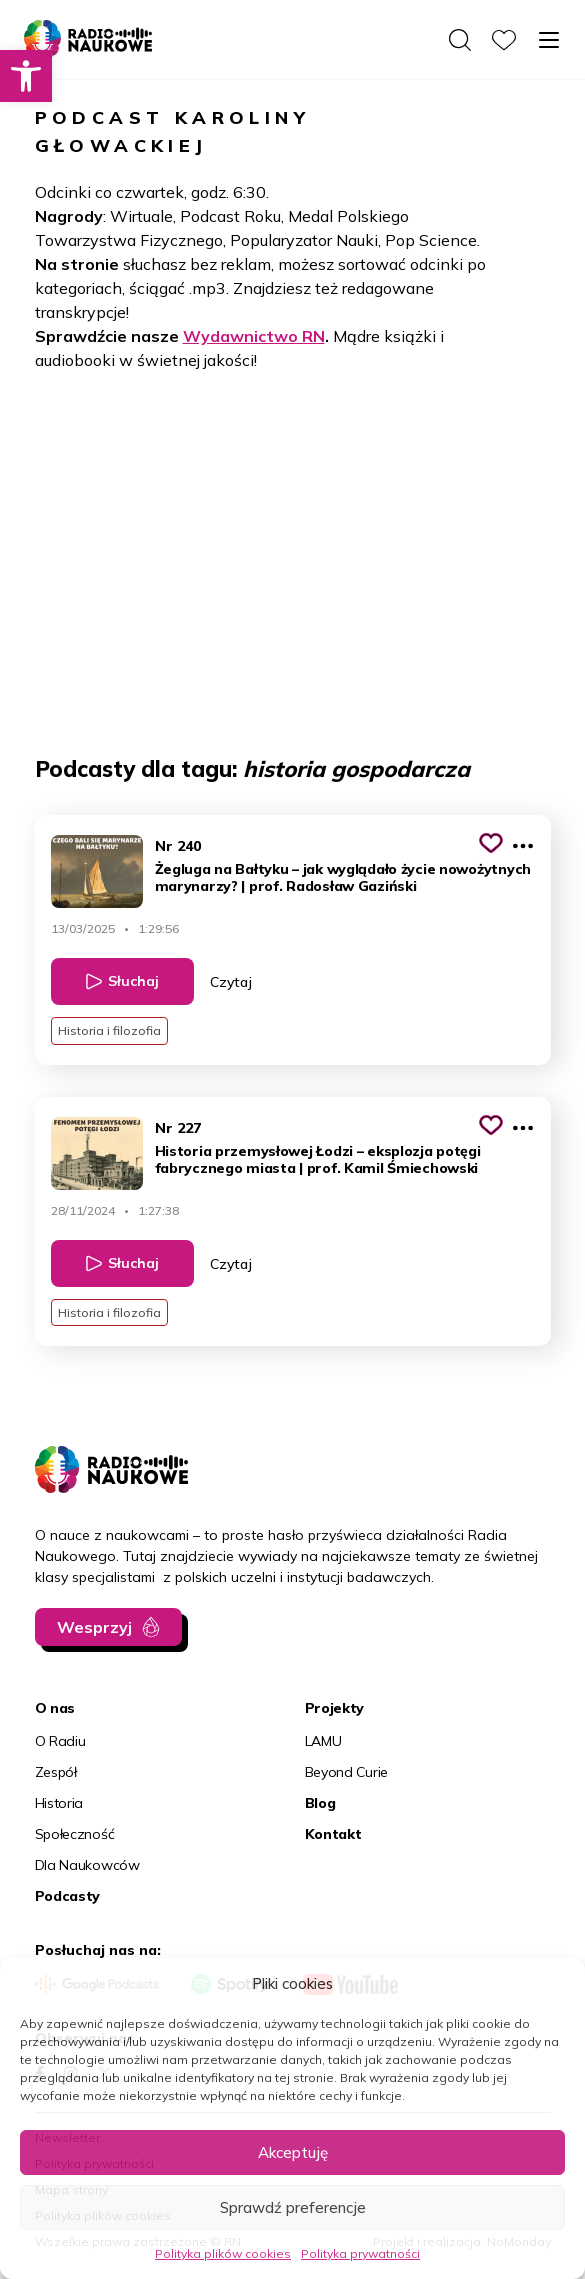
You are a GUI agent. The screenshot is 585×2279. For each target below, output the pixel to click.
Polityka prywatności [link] (360, 2253)
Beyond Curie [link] (347, 1772)
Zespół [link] (56, 1772)
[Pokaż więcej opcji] (523, 846)
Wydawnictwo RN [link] (254, 336)
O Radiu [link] (60, 1741)
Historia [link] (59, 1803)
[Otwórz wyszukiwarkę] (460, 40)
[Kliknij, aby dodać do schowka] (491, 843)
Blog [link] (320, 1803)
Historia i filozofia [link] (109, 1030)
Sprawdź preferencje (293, 2207)
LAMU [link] (323, 1741)
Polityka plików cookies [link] (223, 2253)
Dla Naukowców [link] (87, 1865)
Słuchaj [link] (133, 981)
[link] (26, 76)
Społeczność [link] (75, 1834)
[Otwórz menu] (549, 40)
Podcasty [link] (68, 1896)
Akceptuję (293, 2152)
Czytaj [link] (231, 982)
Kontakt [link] (333, 1834)
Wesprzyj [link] (94, 1627)
